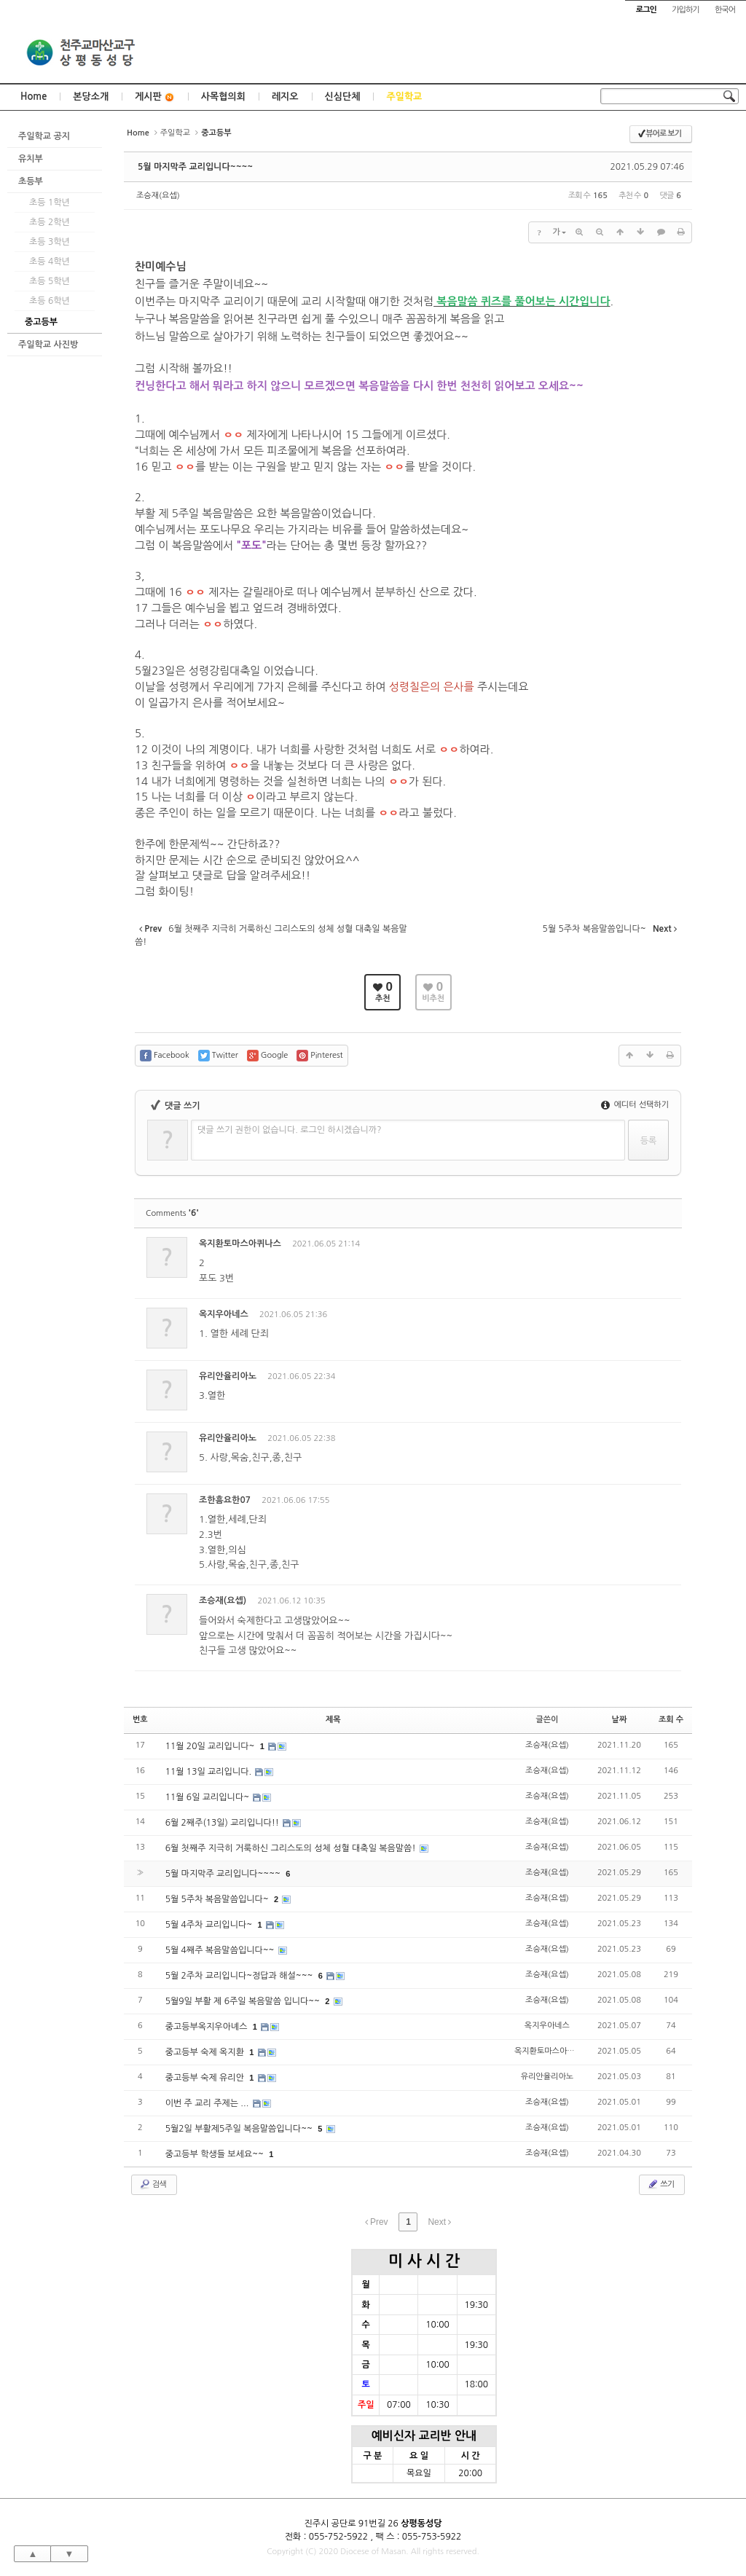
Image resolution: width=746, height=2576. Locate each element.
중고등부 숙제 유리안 (206, 2077)
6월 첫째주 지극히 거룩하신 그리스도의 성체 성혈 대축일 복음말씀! (291, 1848)
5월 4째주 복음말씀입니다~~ (221, 1950)
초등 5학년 (49, 281)
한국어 (725, 10)
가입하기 (685, 10)
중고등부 (41, 322)
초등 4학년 (49, 261)
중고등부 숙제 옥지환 (206, 2052)
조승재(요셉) (158, 196)
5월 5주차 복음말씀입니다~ (218, 1899)
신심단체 (343, 96)
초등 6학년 (49, 301)
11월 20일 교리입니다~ (211, 1746)
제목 (333, 1720)
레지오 (285, 96)
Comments (172, 1213)
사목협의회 (223, 96)
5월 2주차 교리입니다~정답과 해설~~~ (240, 1975)
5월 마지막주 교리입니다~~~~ (195, 166)
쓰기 (660, 2184)
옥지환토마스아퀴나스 (240, 1243)
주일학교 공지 (44, 136)
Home (33, 96)
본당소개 (91, 96)
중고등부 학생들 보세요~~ (216, 2154)
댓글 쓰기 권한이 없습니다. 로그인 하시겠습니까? (289, 1130)
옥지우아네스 (223, 1314)
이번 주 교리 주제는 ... (208, 2103)
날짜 (619, 1720)
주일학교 (404, 96)
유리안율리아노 (227, 1376)
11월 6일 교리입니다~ (208, 1797)
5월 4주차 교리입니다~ (210, 1924)
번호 (140, 1720)
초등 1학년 (49, 202)
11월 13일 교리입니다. (209, 1771)
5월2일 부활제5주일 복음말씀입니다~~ (240, 2128)
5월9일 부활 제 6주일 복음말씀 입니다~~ (244, 2001)
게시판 (155, 97)
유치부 (30, 158)
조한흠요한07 (225, 1500)
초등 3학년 (49, 241)
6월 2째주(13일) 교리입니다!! (223, 1822)
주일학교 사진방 (48, 344)
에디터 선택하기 (635, 1105)
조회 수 (671, 1720)
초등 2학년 (49, 222)
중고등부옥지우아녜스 (207, 2026)
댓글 (659, 1316)
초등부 (30, 181)
